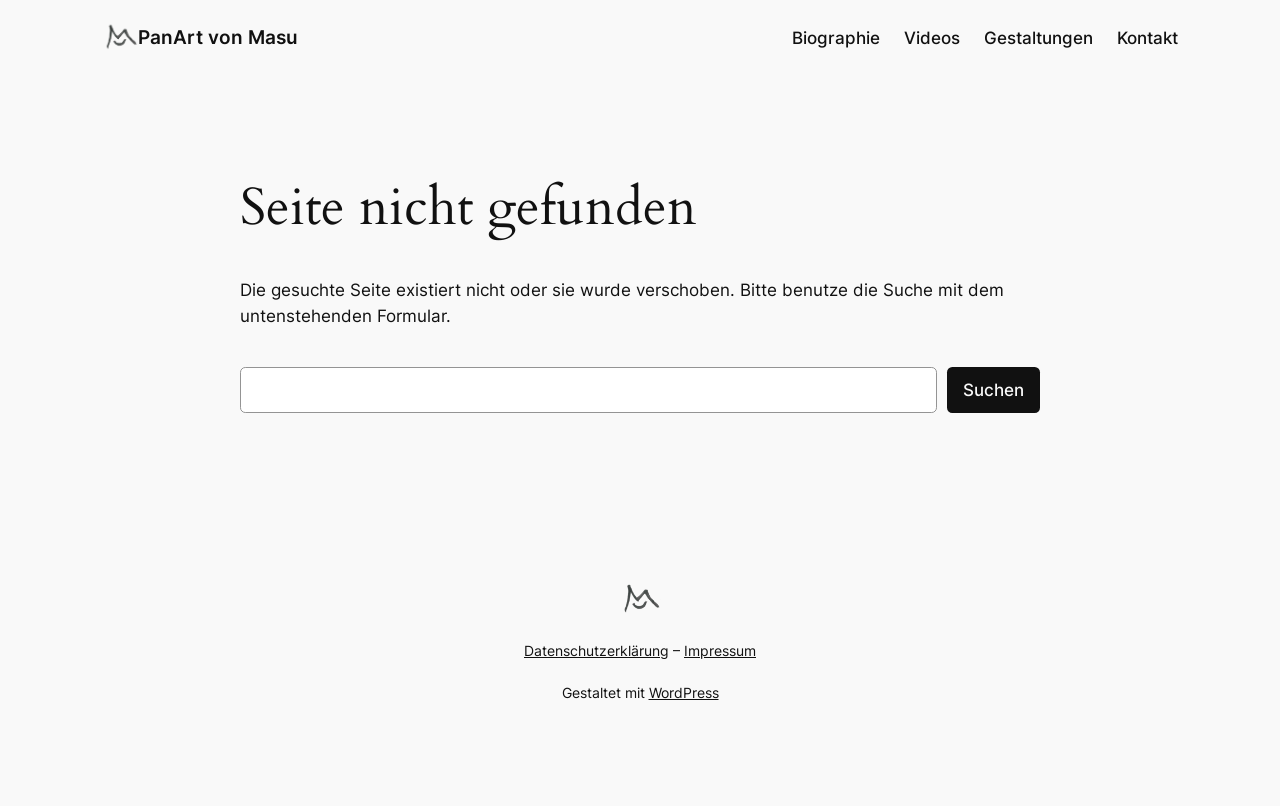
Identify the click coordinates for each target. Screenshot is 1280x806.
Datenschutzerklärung (596, 650)
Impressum (720, 650)
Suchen (993, 390)
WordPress (684, 692)
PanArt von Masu (218, 37)
